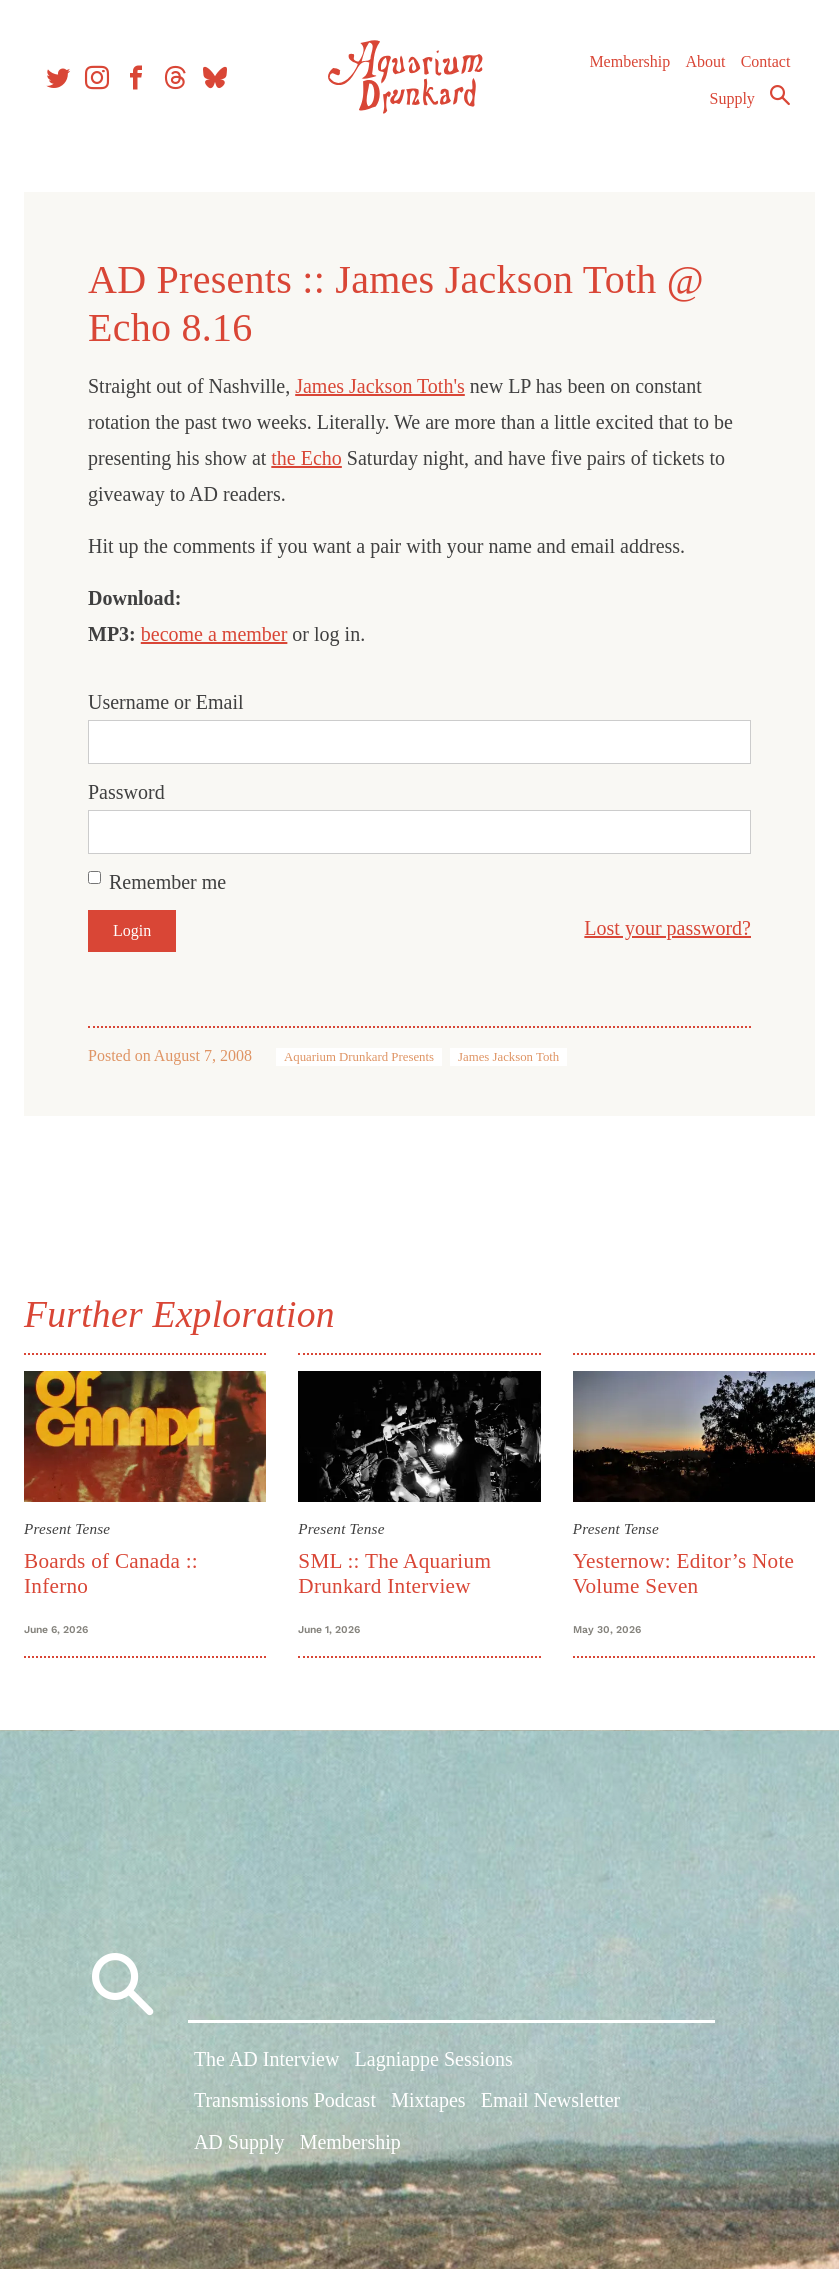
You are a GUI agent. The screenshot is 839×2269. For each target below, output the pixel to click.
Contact (761, 69)
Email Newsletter (550, 2109)
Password (134, 792)
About (700, 69)
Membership (624, 69)
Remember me (175, 882)
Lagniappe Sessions (434, 2068)
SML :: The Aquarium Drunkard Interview (397, 1570)
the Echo (314, 458)
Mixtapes (428, 2109)
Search (775, 103)
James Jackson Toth (516, 1057)
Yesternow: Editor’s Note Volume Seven (681, 1570)
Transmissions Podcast (285, 2109)
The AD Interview (267, 2068)
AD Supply (239, 2151)
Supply (727, 106)
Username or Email (174, 702)
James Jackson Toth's (388, 386)
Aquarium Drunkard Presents (367, 1057)
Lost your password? (659, 928)
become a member (222, 634)
